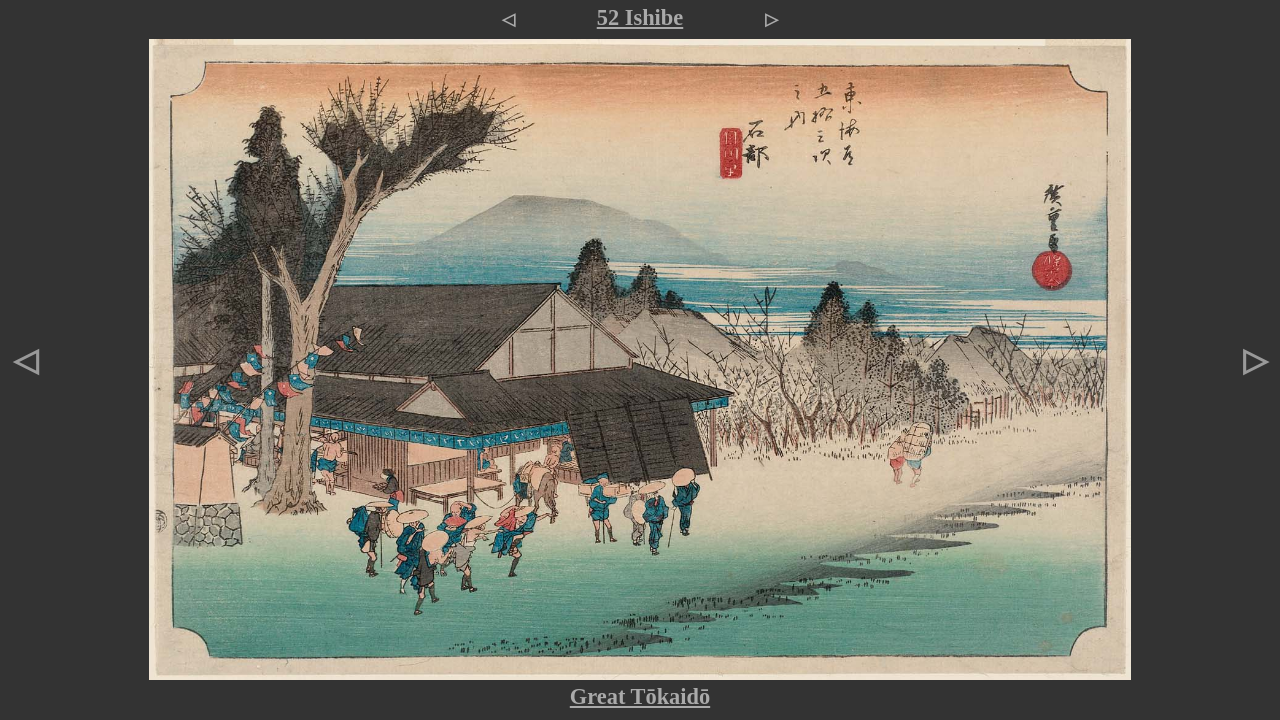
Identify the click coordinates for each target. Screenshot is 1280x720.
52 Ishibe (640, 17)
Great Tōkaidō (640, 696)
